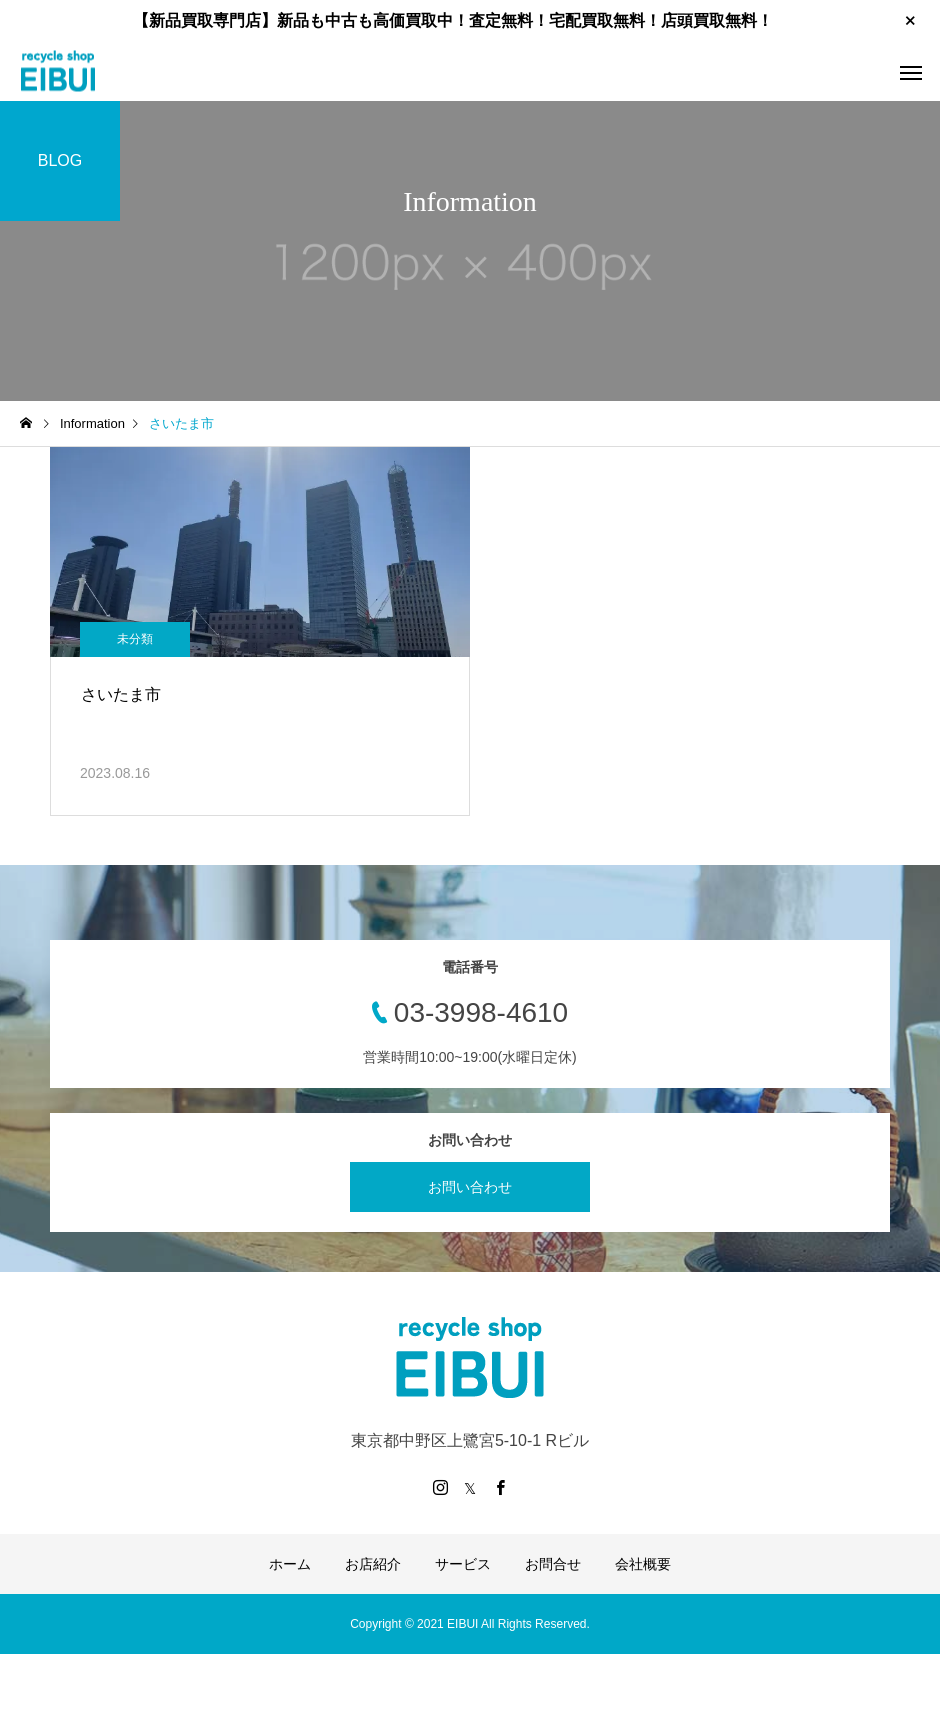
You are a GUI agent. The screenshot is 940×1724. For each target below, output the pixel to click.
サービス (463, 1564)
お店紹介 (373, 1564)
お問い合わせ (470, 1187)
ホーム (290, 1564)
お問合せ (553, 1564)
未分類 (135, 639)
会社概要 (643, 1564)
